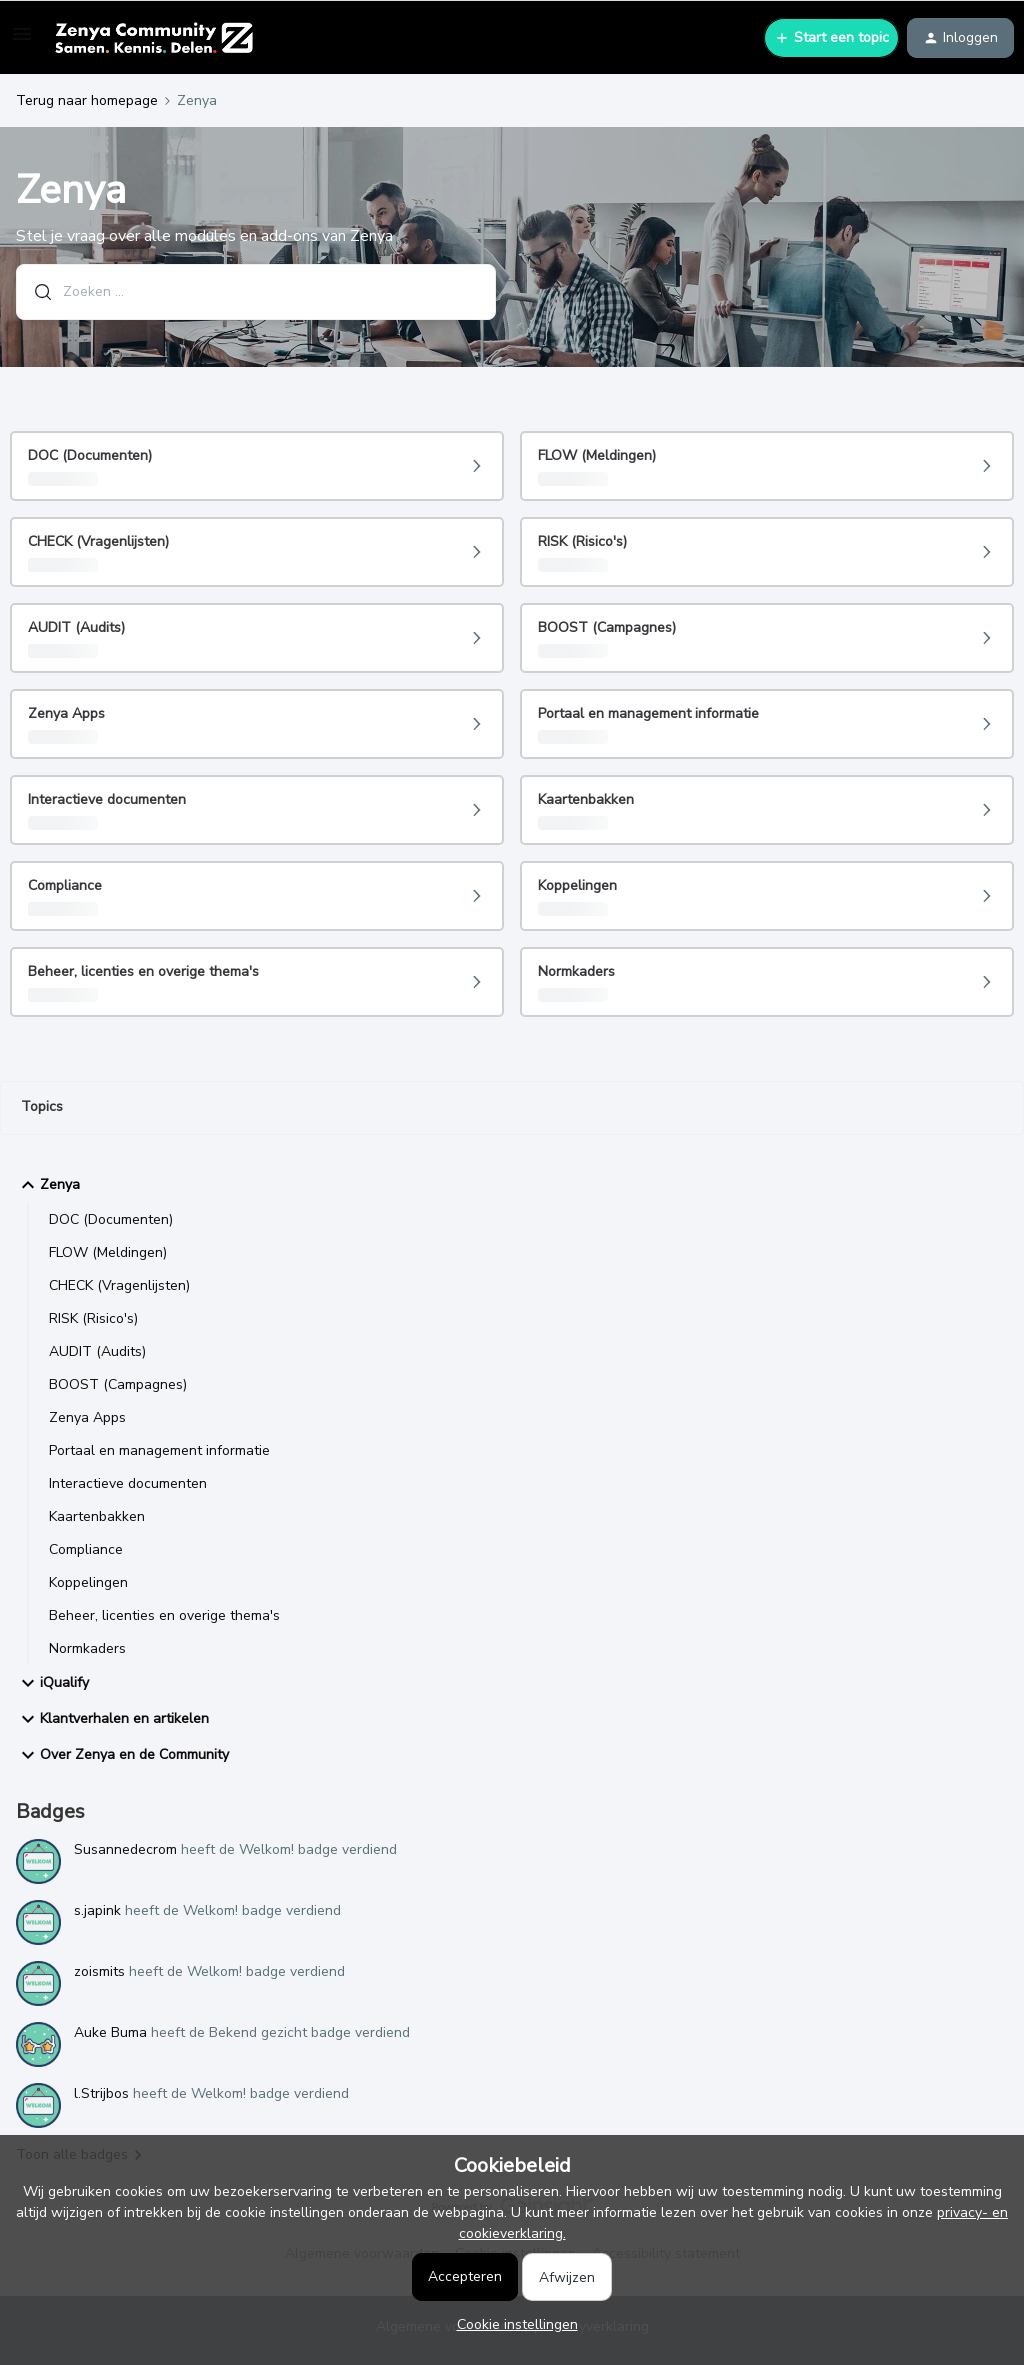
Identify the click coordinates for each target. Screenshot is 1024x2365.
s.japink (97, 1910)
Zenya (48, 1185)
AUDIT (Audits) (97, 1351)
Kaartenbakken (97, 1516)
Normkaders (87, 1648)
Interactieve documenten (128, 1483)
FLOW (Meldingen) (108, 1252)
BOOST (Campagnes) (118, 1384)
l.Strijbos (101, 2093)
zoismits (99, 1971)
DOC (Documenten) (111, 1219)
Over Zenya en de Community (122, 1755)
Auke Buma (110, 2032)
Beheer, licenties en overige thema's (164, 1615)
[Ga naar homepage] (153, 38)
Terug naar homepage (87, 100)
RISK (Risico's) (93, 1318)
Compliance (86, 1549)
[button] (22, 41)
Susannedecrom (125, 1849)
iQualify (52, 1683)
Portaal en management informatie (159, 1450)
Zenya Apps (87, 1417)
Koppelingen (88, 1582)
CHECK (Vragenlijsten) (119, 1285)
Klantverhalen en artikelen (112, 1719)
